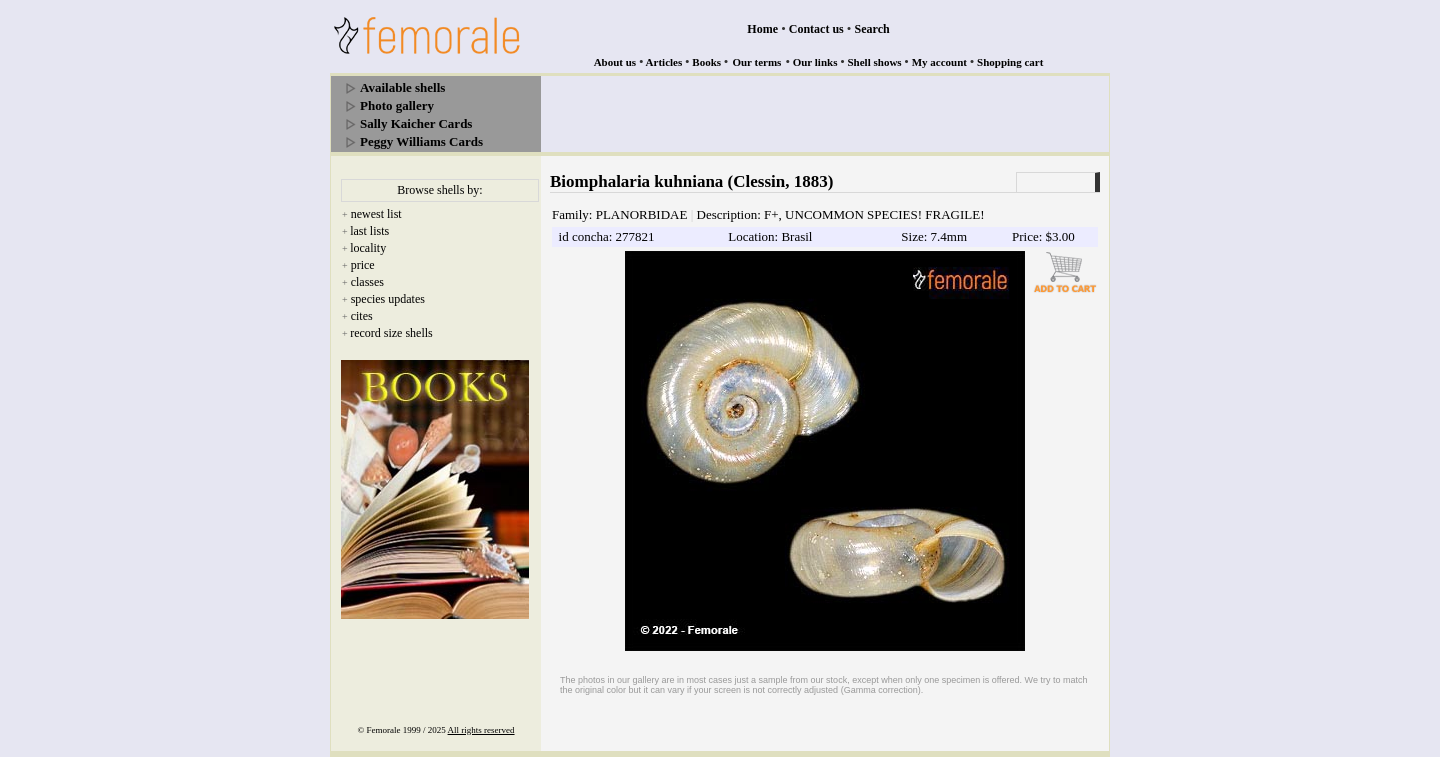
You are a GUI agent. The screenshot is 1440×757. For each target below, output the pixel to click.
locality (368, 248)
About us (615, 62)
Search (872, 29)
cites (362, 316)
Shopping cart (1010, 62)
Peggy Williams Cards (421, 141)
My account (939, 62)
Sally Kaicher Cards (416, 123)
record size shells (391, 333)
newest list (376, 214)
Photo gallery (397, 105)
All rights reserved (481, 730)
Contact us (816, 29)
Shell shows (875, 62)
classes (367, 282)
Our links (815, 62)
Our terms (756, 62)
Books (706, 62)
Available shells (402, 87)
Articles (664, 62)
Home (762, 29)
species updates (388, 299)
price (363, 265)
